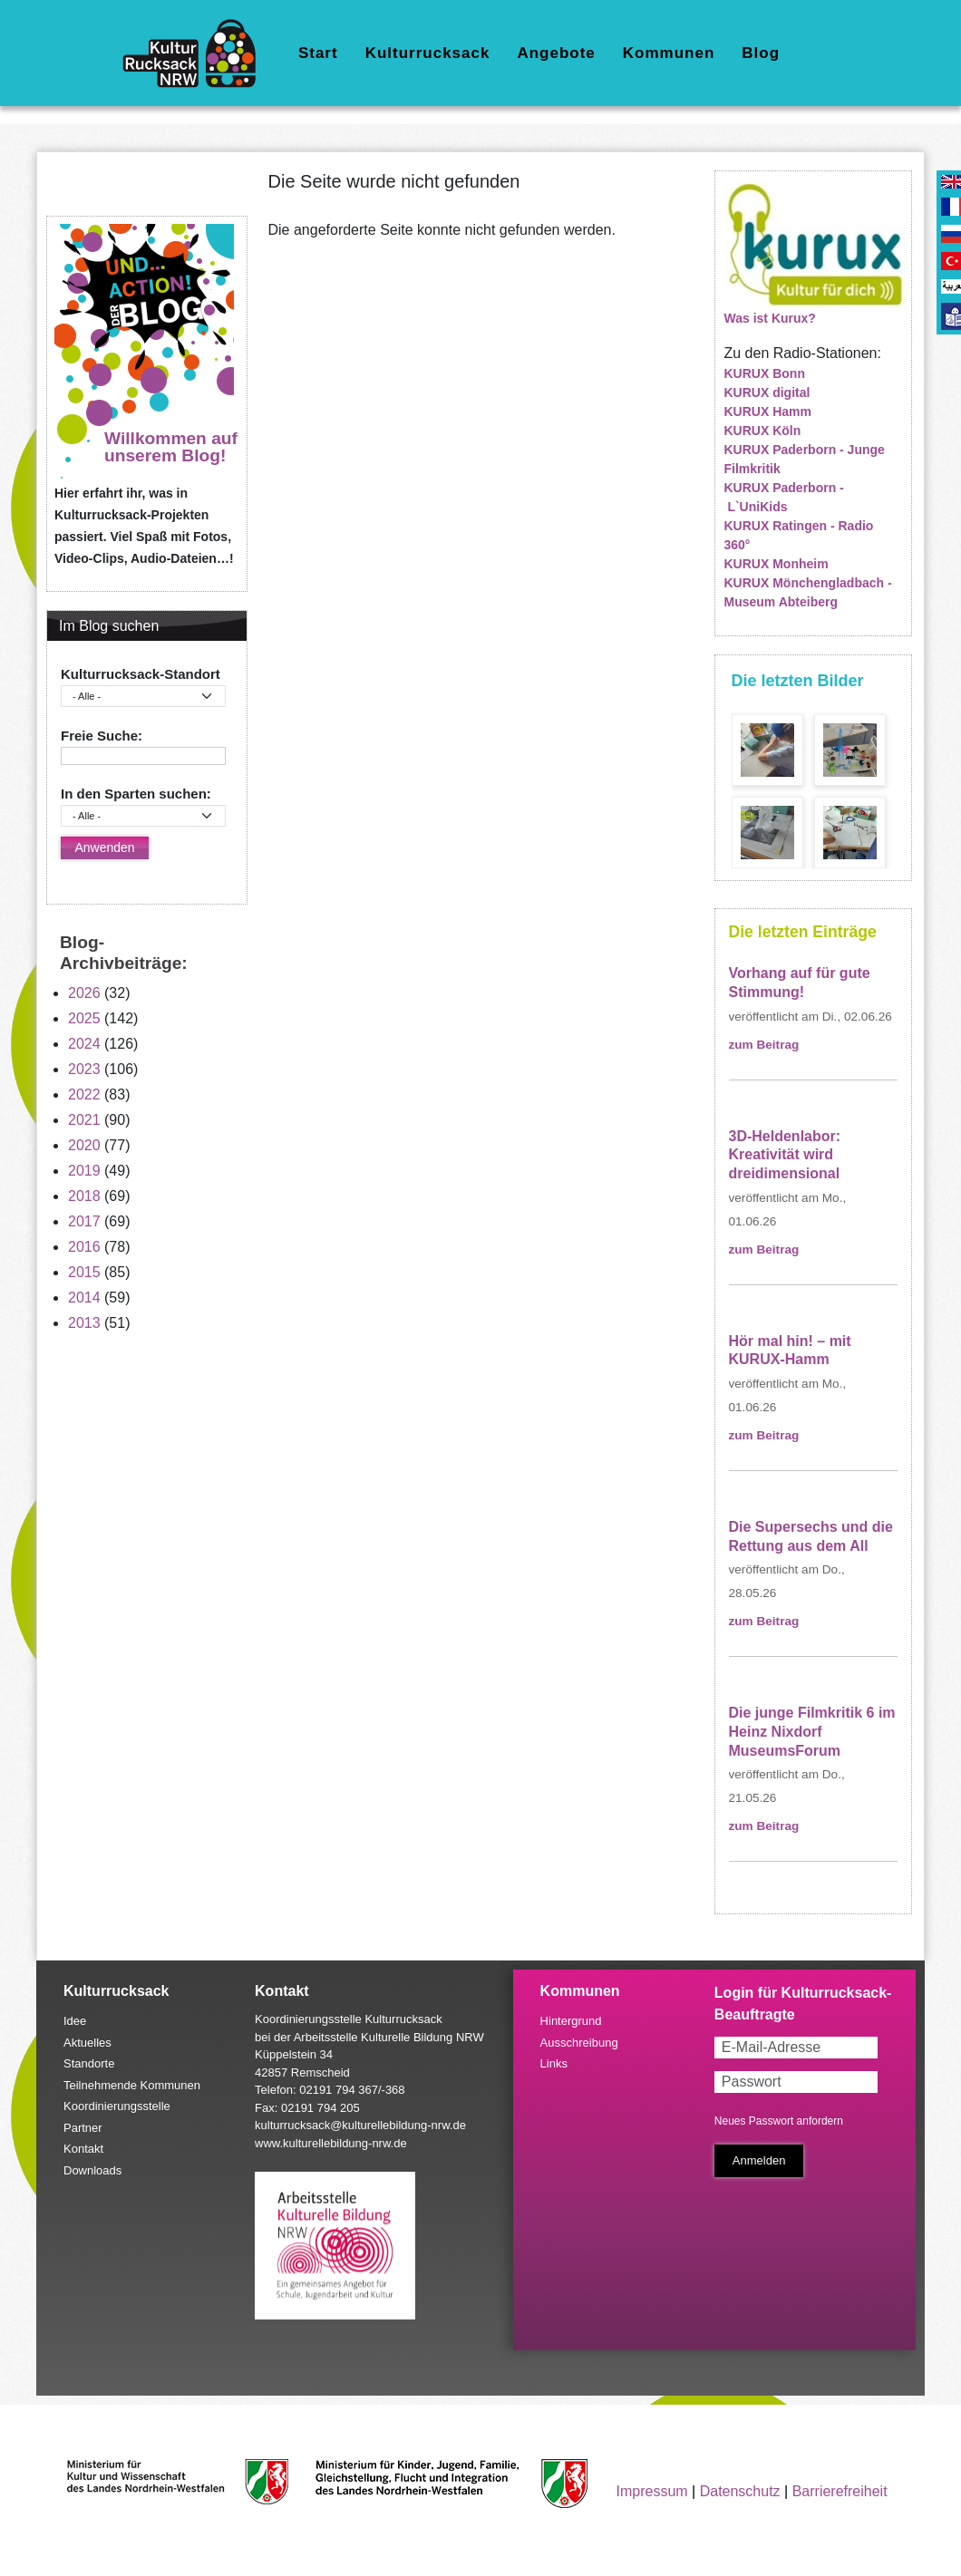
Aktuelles (87, 2042)
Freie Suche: (101, 735)
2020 (84, 1145)
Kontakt (83, 2148)
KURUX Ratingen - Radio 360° (799, 535)
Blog (761, 53)
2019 (84, 1170)
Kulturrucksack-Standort (140, 674)
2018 (84, 1196)
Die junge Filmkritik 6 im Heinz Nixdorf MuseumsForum (812, 1731)
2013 (84, 1323)
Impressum (652, 2491)
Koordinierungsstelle (116, 2106)
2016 (84, 1246)
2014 (84, 1297)
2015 (84, 1272)
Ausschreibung (579, 2042)
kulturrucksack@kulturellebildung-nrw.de (360, 2125)
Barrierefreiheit (840, 2491)
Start (318, 53)
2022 (84, 1094)
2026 (84, 993)
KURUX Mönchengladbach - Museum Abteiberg (808, 592)
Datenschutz (740, 2491)
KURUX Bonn (764, 373)
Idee (74, 2021)
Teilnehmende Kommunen (131, 2085)
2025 (84, 1018)
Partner (82, 2128)
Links (554, 2063)
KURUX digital (767, 392)
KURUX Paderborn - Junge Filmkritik (804, 459)
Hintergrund (571, 2021)
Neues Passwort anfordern (778, 2121)
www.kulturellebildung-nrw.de (331, 2143)
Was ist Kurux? (770, 318)
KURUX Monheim (776, 564)
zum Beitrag (764, 1044)
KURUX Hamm (767, 411)
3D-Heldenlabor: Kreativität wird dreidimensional (785, 1155)
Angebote (556, 53)
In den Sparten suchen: (136, 793)
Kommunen (669, 53)
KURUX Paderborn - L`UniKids (784, 497)
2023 (84, 1069)
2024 (84, 1043)
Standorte (88, 2063)
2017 (84, 1221)
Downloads (92, 2170)
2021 (84, 1120)
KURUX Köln (762, 430)
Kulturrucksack (427, 53)
